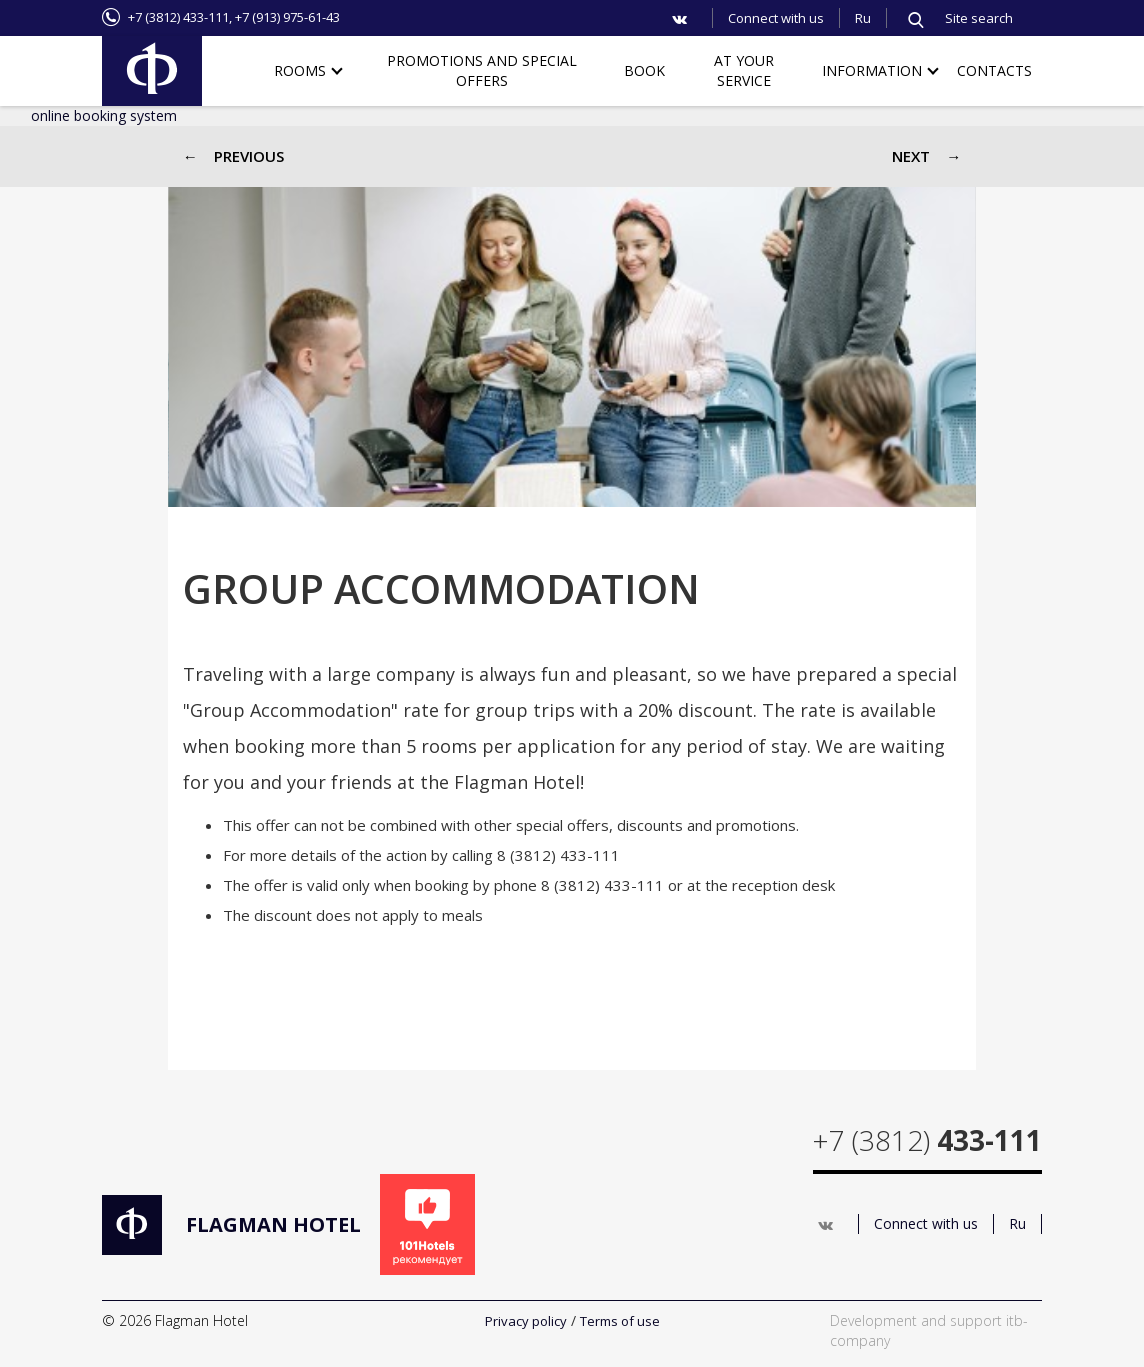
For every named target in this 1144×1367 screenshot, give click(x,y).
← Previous (233, 156)
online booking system (104, 115)
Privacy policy (526, 1321)
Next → (926, 156)
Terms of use (620, 1321)
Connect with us (776, 18)
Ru (863, 18)
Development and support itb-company (929, 1330)
